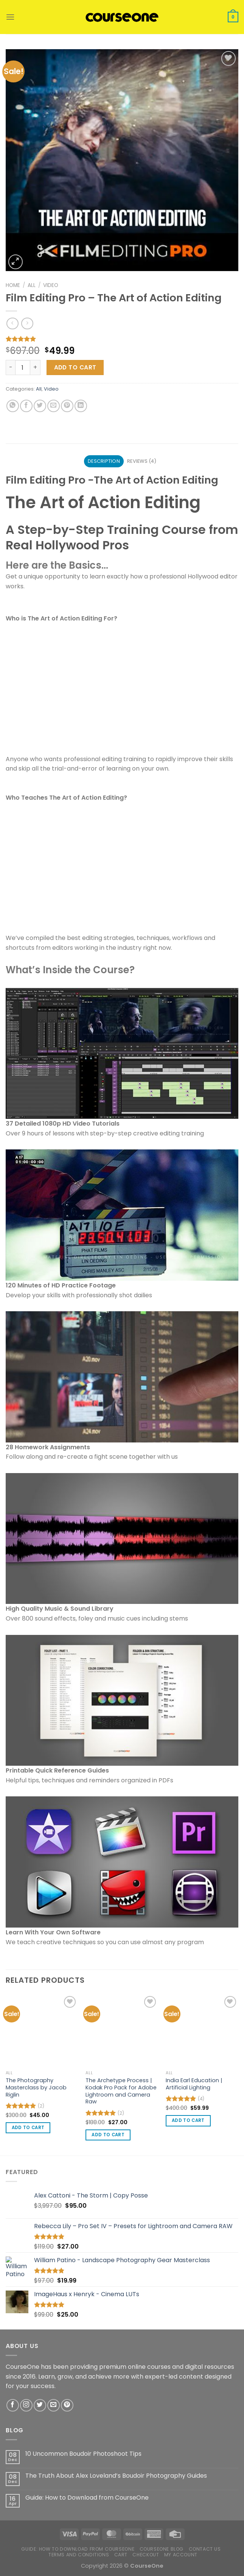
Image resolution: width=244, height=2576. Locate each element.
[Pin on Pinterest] (67, 406)
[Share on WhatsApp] (12, 406)
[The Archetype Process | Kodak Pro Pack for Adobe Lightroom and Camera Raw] (121, 2030)
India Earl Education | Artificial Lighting (194, 2084)
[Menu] (10, 17)
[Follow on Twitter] (40, 2405)
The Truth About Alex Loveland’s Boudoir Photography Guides (116, 2475)
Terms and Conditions (78, 2554)
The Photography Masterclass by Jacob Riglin (36, 2087)
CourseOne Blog (162, 2549)
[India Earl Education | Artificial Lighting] (202, 2030)
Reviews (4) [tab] (141, 461)
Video (50, 285)
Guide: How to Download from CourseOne (87, 2497)
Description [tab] (104, 461)
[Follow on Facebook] (12, 2405)
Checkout (145, 2554)
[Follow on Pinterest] (67, 2405)
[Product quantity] (22, 367)
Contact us (205, 2549)
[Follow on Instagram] (26, 2405)
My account (180, 2554)
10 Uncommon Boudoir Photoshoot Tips (83, 2453)
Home (13, 285)
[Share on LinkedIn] (81, 406)
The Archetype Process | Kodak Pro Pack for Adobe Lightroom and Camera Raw (121, 2091)
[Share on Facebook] (26, 406)
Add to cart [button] (28, 2128)
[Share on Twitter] (40, 406)
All (32, 285)
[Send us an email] (53, 2405)
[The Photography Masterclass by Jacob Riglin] (42, 2030)
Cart (120, 2554)
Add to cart (75, 367)
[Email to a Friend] (53, 406)
